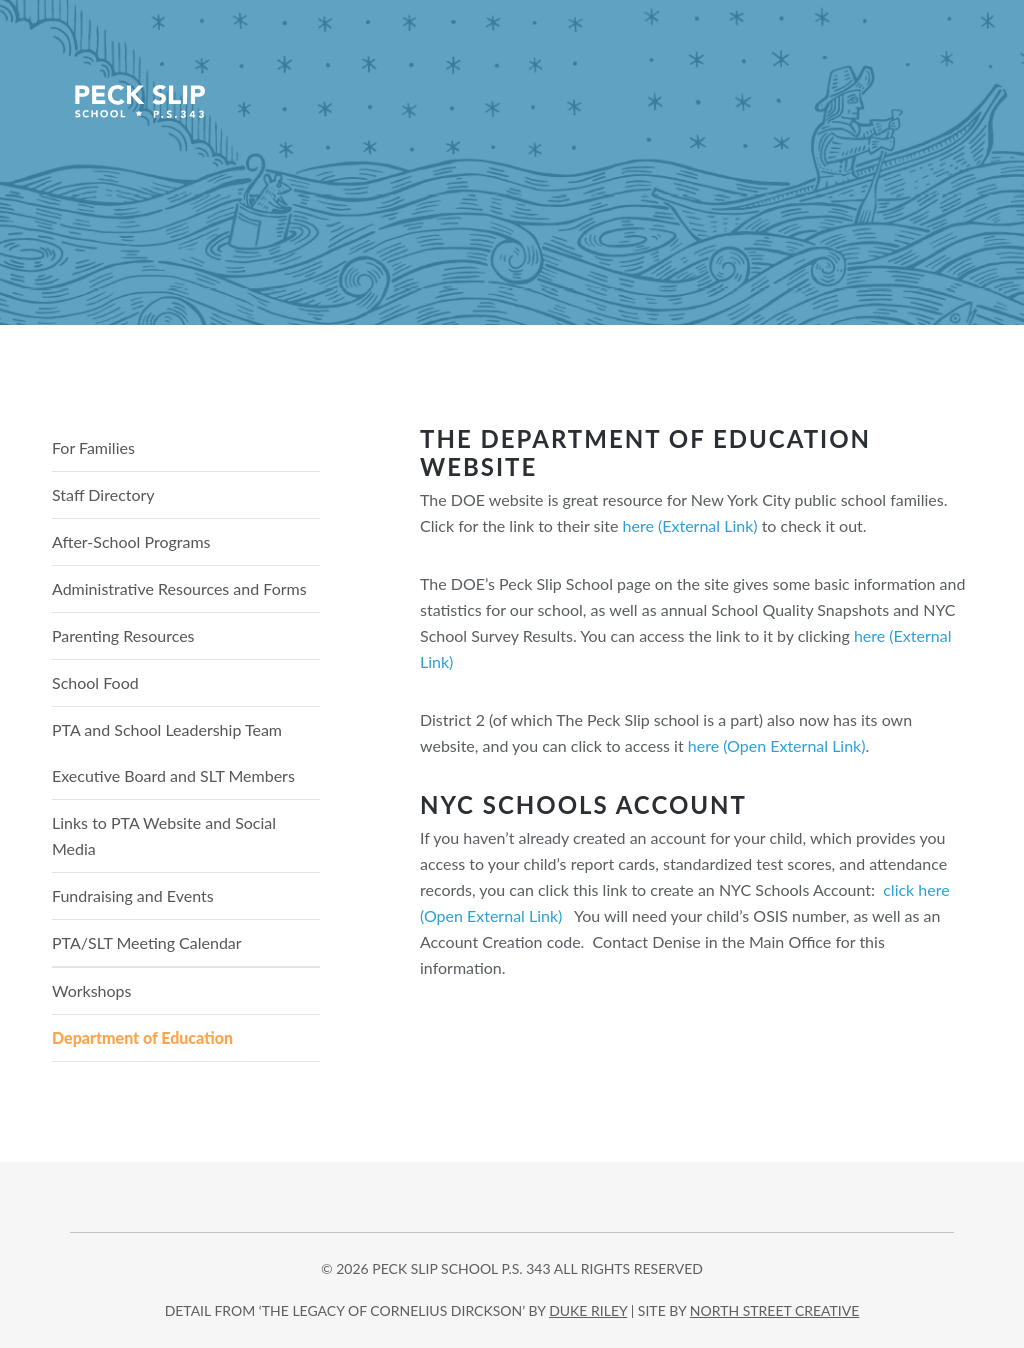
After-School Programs (131, 541)
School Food (95, 682)
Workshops (92, 990)
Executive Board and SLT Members (173, 775)
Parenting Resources (123, 635)
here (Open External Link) (777, 745)
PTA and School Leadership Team (167, 729)
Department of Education (142, 1037)
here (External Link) (690, 525)
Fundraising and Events (133, 895)
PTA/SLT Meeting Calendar (147, 942)
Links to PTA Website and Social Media (164, 835)
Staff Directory (103, 494)
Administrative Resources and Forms (179, 588)
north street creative (775, 1310)
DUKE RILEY (588, 1310)
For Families (93, 447)
